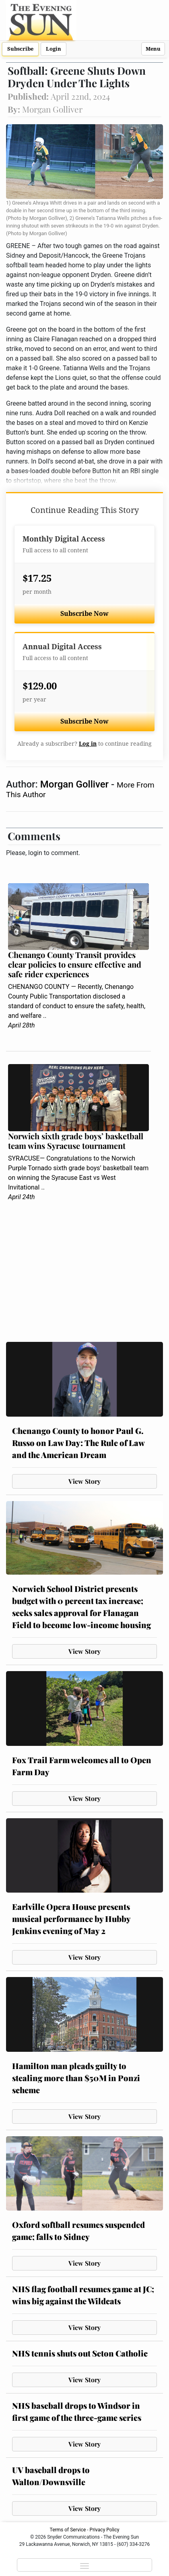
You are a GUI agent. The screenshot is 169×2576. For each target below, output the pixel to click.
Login (53, 49)
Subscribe (20, 49)
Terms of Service (68, 2530)
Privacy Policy (105, 2530)
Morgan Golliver (75, 784)
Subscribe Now (84, 613)
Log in (88, 743)
